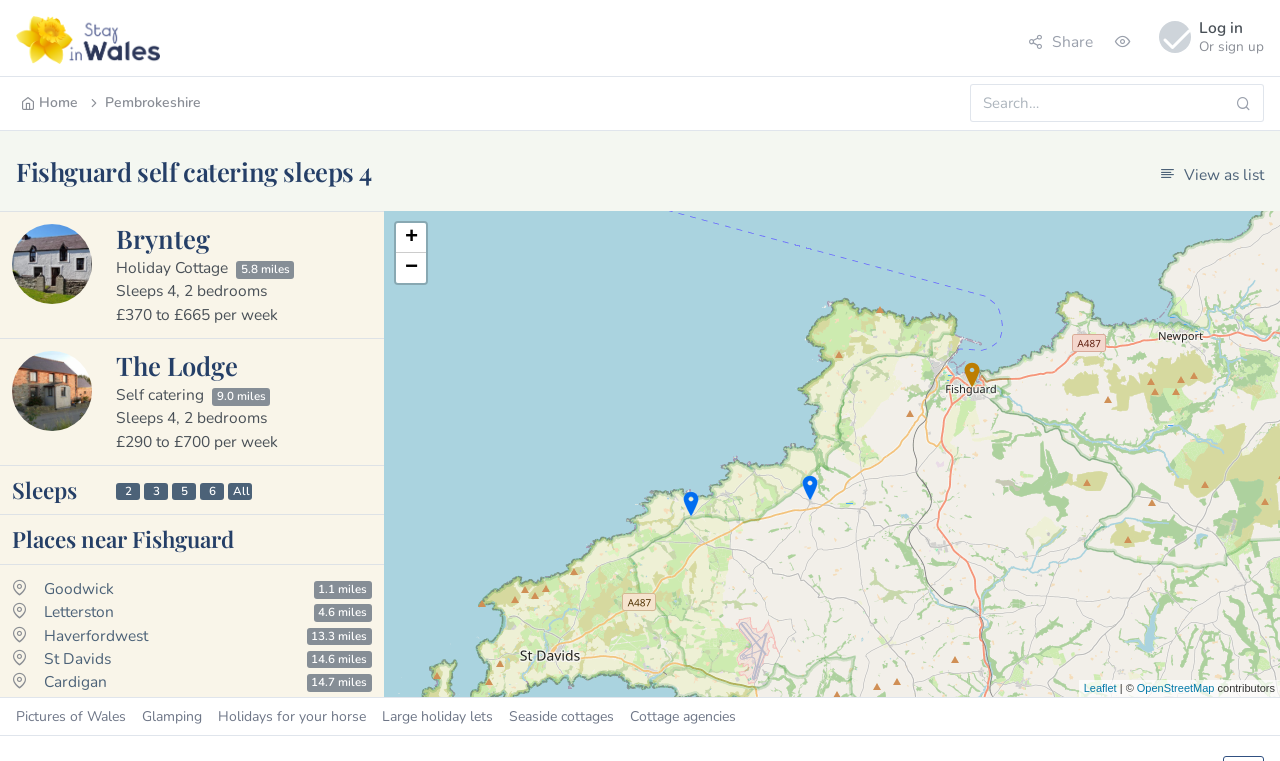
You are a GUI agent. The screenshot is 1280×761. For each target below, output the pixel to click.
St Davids (77, 658)
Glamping (172, 716)
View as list (1212, 174)
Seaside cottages (561, 716)
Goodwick (79, 588)
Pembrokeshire (144, 102)
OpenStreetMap (1176, 688)
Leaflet (1100, 688)
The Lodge (177, 365)
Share (1060, 41)
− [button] (411, 268)
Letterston (79, 611)
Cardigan (75, 681)
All (241, 491)
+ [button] (411, 238)
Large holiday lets (437, 716)
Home (49, 102)
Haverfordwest (96, 635)
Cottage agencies (683, 716)
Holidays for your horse (292, 716)
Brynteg (163, 238)
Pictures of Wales (71, 716)
